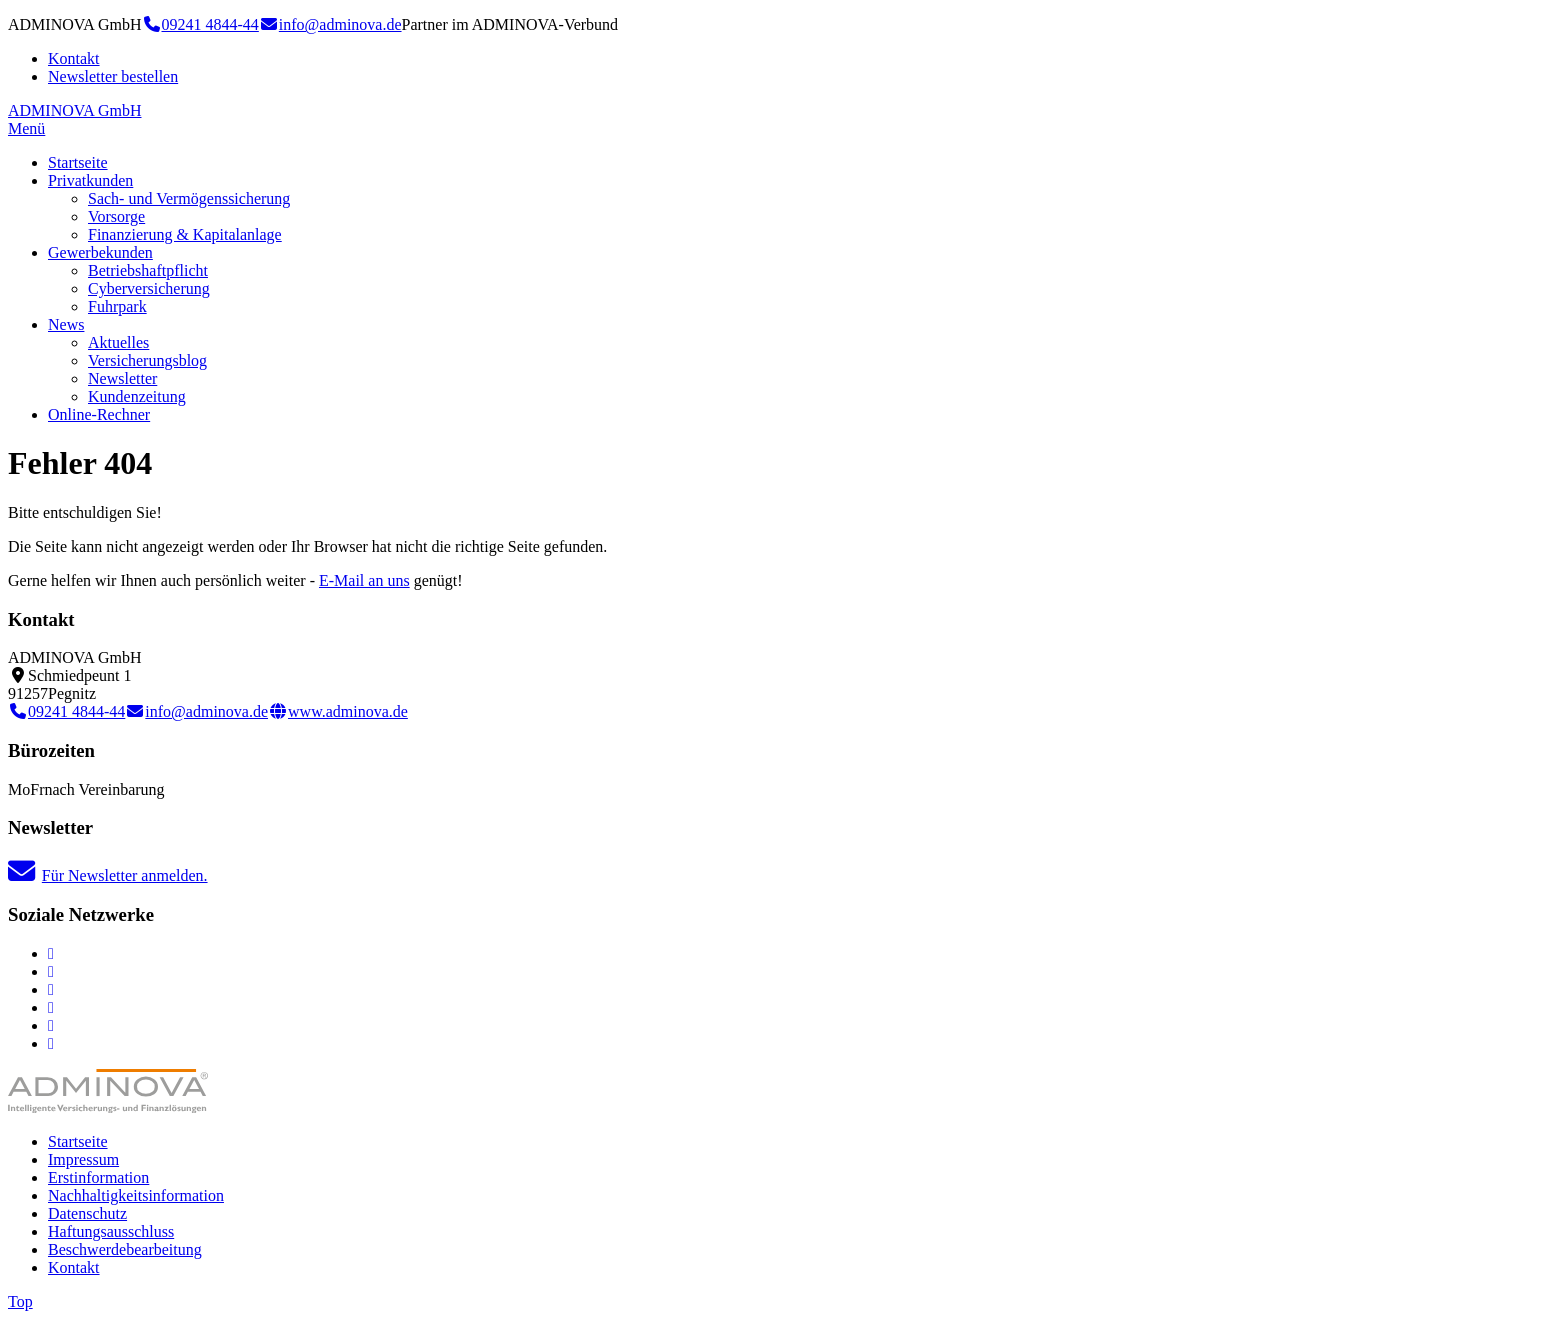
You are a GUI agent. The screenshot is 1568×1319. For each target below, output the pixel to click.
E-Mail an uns (364, 580)
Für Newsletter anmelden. (108, 875)
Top (20, 1301)
